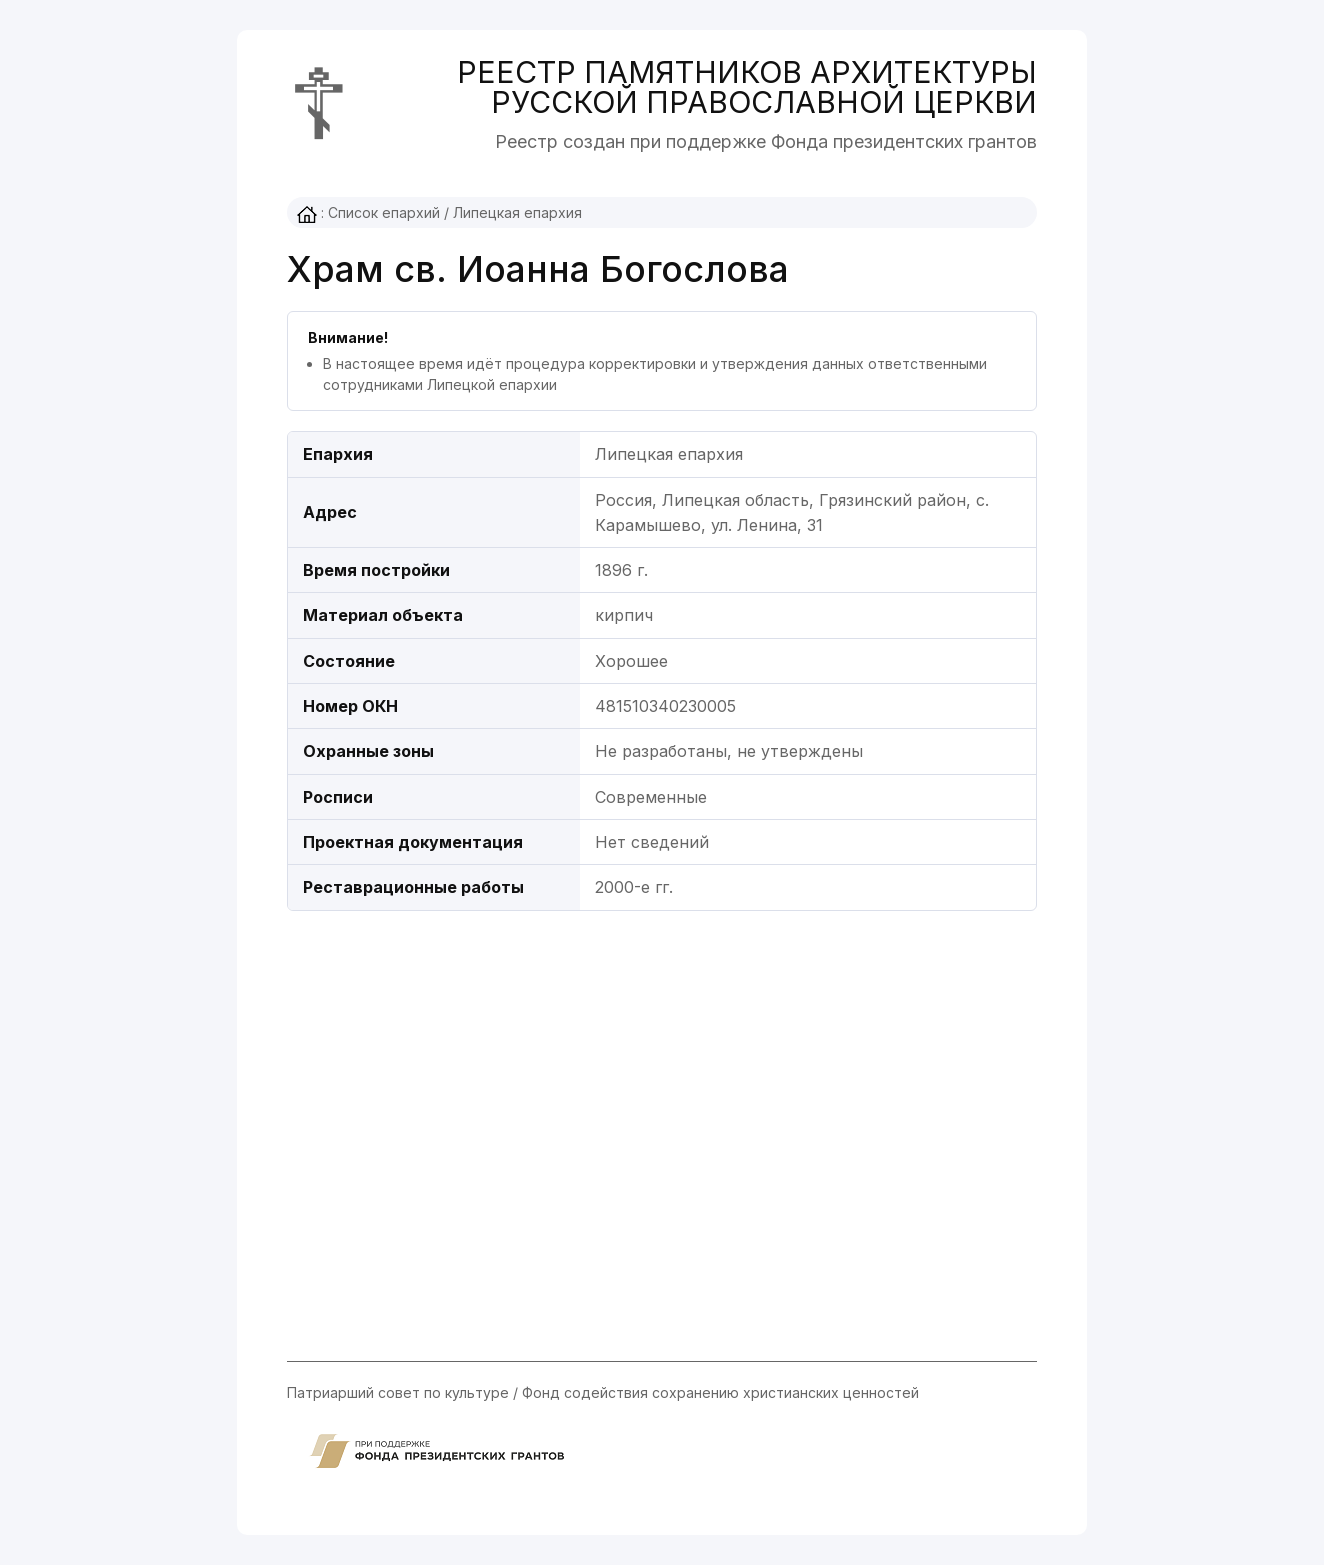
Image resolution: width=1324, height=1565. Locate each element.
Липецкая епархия (517, 212)
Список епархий (384, 212)
